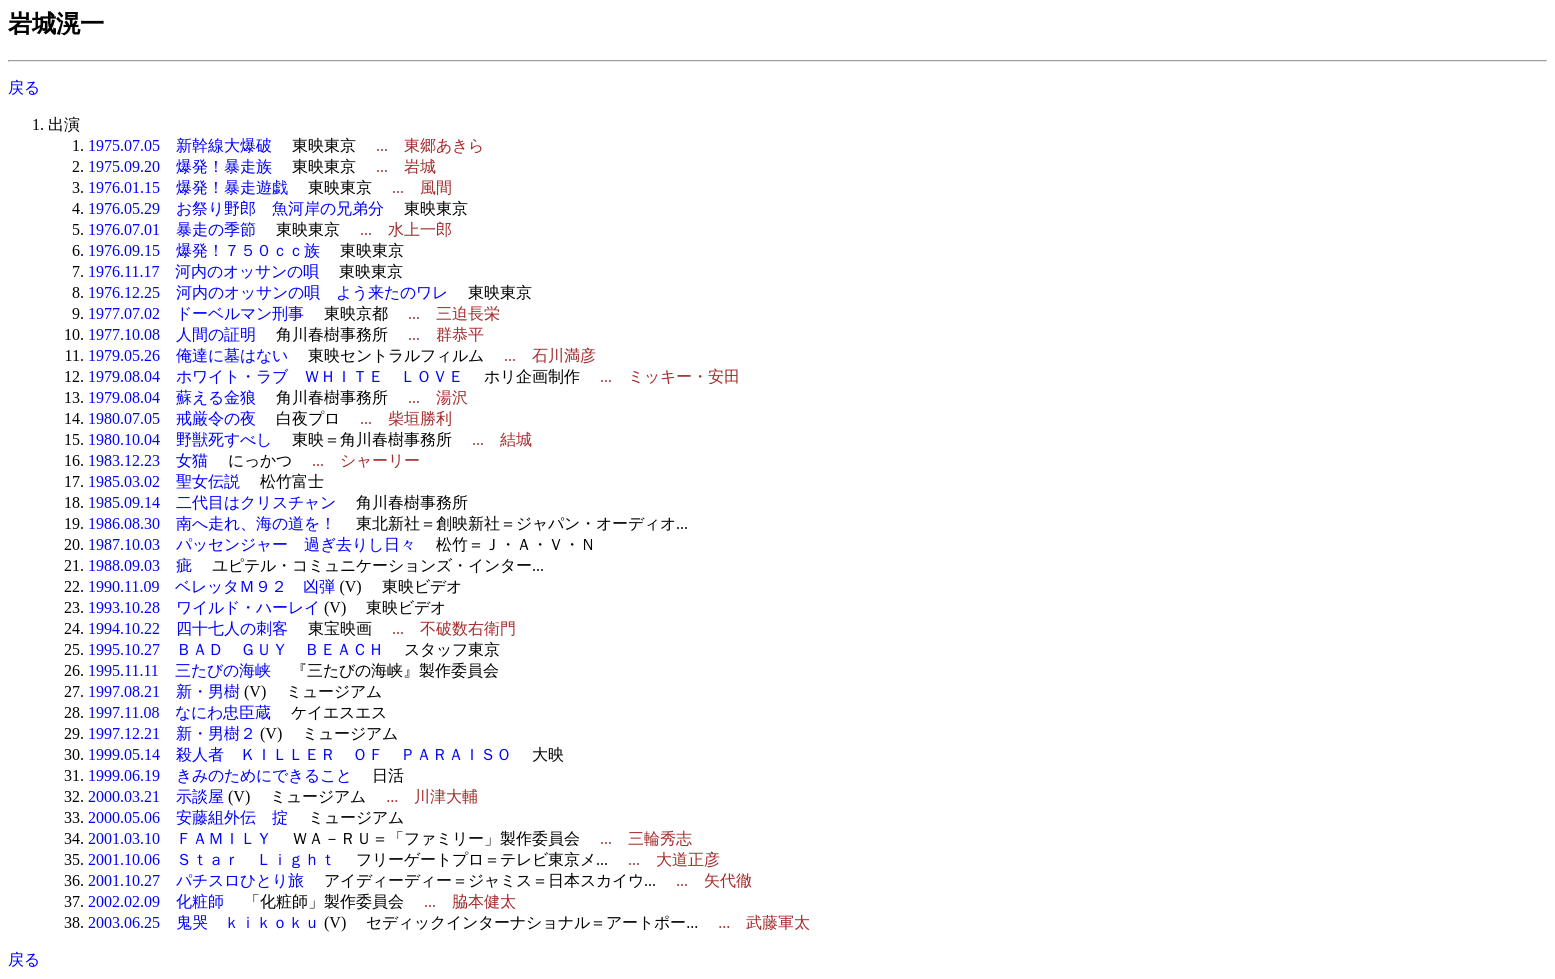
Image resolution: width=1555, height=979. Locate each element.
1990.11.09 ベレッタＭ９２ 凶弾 (211, 586)
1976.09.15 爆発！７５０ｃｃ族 (204, 250)
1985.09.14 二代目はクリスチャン (212, 502)
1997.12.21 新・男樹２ (172, 733)
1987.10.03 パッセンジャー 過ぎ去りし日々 (252, 544)
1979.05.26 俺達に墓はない (188, 355)
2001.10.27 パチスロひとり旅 (196, 880)
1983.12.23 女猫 (148, 460)
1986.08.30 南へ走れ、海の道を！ (212, 523)
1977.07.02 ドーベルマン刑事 (196, 313)
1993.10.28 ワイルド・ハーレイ (204, 607)
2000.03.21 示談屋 (156, 796)
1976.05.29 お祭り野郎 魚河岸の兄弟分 (236, 208)
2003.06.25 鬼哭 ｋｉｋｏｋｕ (204, 922)
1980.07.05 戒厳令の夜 (172, 418)
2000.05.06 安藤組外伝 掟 (188, 817)
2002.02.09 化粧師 (156, 901)
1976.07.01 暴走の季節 (172, 229)
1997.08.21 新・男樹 (164, 691)
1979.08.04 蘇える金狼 (172, 397)
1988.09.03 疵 (140, 565)
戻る (24, 87)
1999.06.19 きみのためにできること (220, 775)
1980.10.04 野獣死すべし (180, 439)
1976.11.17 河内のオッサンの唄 (203, 271)
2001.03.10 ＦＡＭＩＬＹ (180, 838)
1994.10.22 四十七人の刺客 (188, 628)
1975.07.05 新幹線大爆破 (180, 145)
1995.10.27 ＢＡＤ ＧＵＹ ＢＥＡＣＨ (236, 649)
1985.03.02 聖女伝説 (164, 481)
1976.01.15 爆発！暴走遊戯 (188, 187)
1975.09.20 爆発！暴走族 (180, 166)
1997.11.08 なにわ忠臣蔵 (179, 712)
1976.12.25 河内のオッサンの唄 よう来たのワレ (268, 292)
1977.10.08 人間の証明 (172, 334)
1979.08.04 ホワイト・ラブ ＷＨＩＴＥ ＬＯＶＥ (276, 376)
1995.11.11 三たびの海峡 (179, 670)
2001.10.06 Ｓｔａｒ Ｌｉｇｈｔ (212, 859)
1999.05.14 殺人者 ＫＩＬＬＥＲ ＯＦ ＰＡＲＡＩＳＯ (300, 754)
